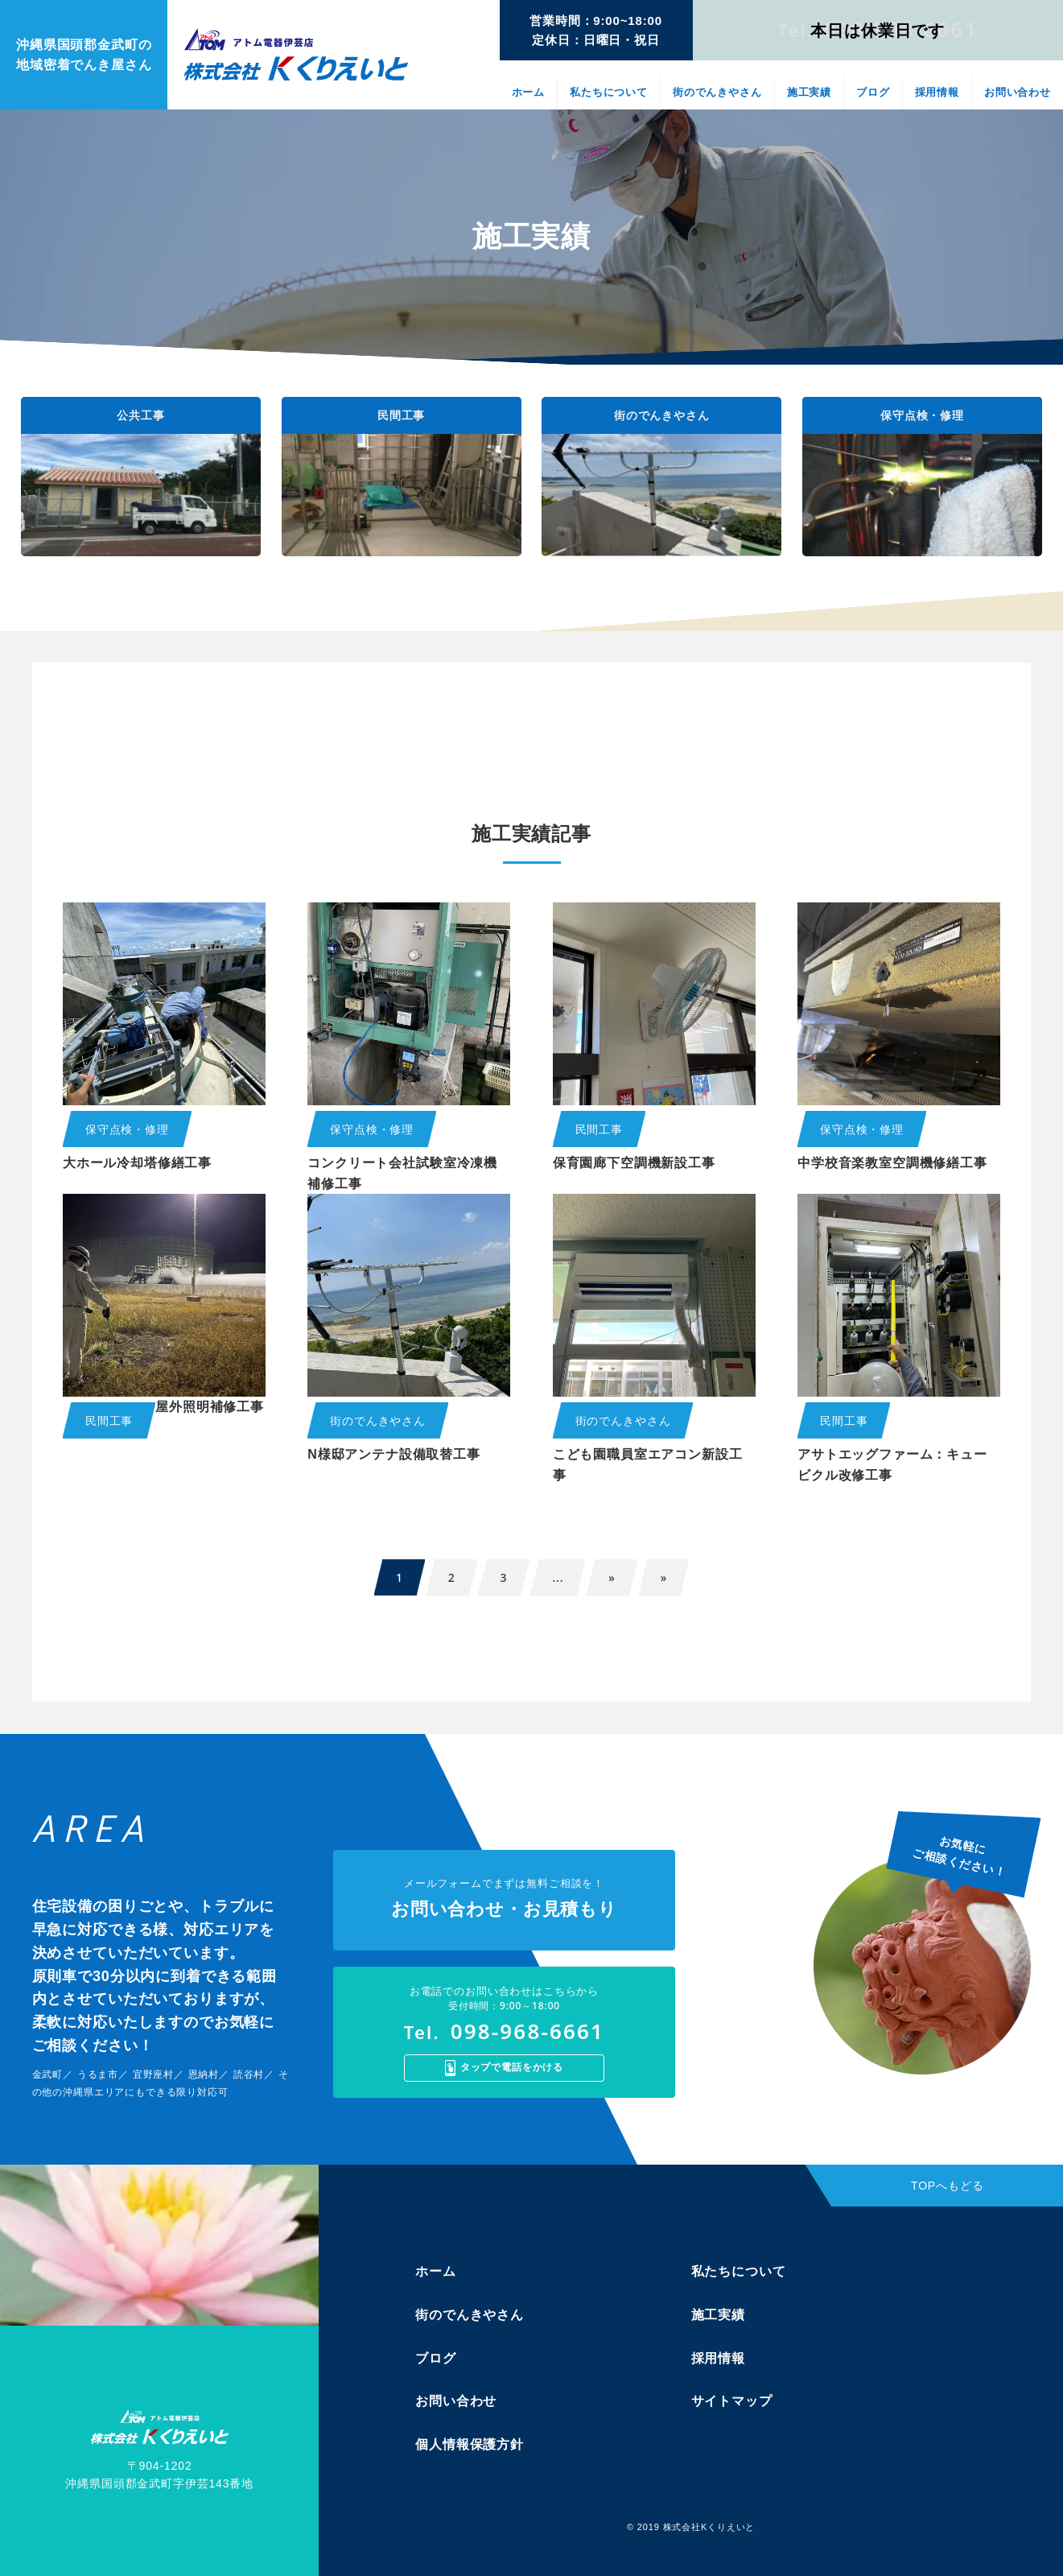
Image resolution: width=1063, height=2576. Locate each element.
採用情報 (937, 92)
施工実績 (809, 92)
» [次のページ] (611, 1577)
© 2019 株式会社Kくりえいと (691, 2527)
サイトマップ (732, 2401)
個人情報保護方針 (469, 2444)
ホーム (529, 92)
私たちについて (609, 92)
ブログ (873, 92)
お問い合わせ (1017, 92)
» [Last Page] (664, 1577)
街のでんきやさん (717, 92)
